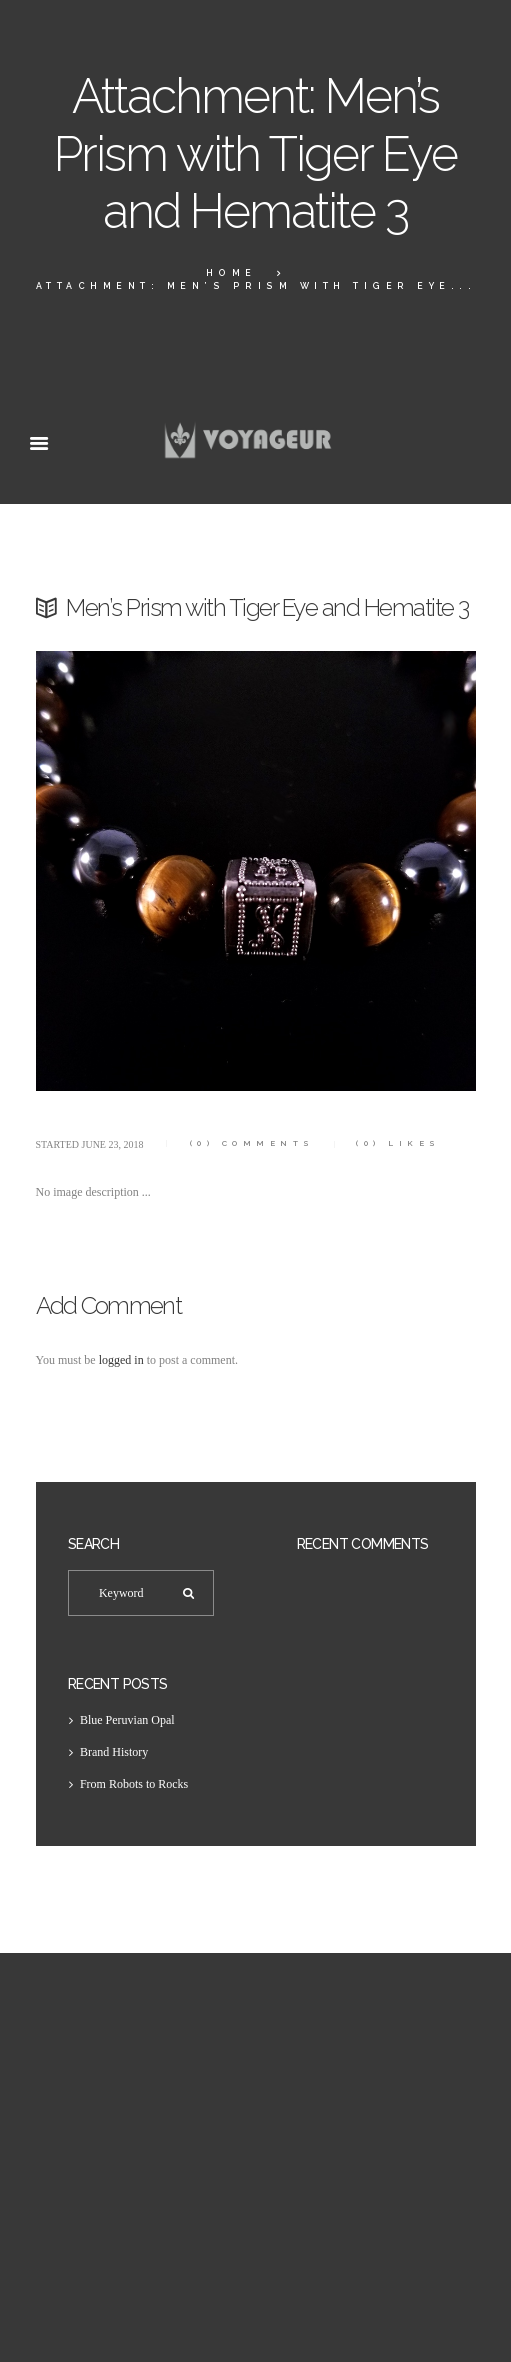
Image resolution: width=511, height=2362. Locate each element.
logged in (121, 1360)
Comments (252, 1143)
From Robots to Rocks (134, 1784)
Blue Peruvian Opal (127, 1720)
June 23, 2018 (113, 1144)
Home (231, 273)
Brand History (114, 1752)
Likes (398, 1143)
